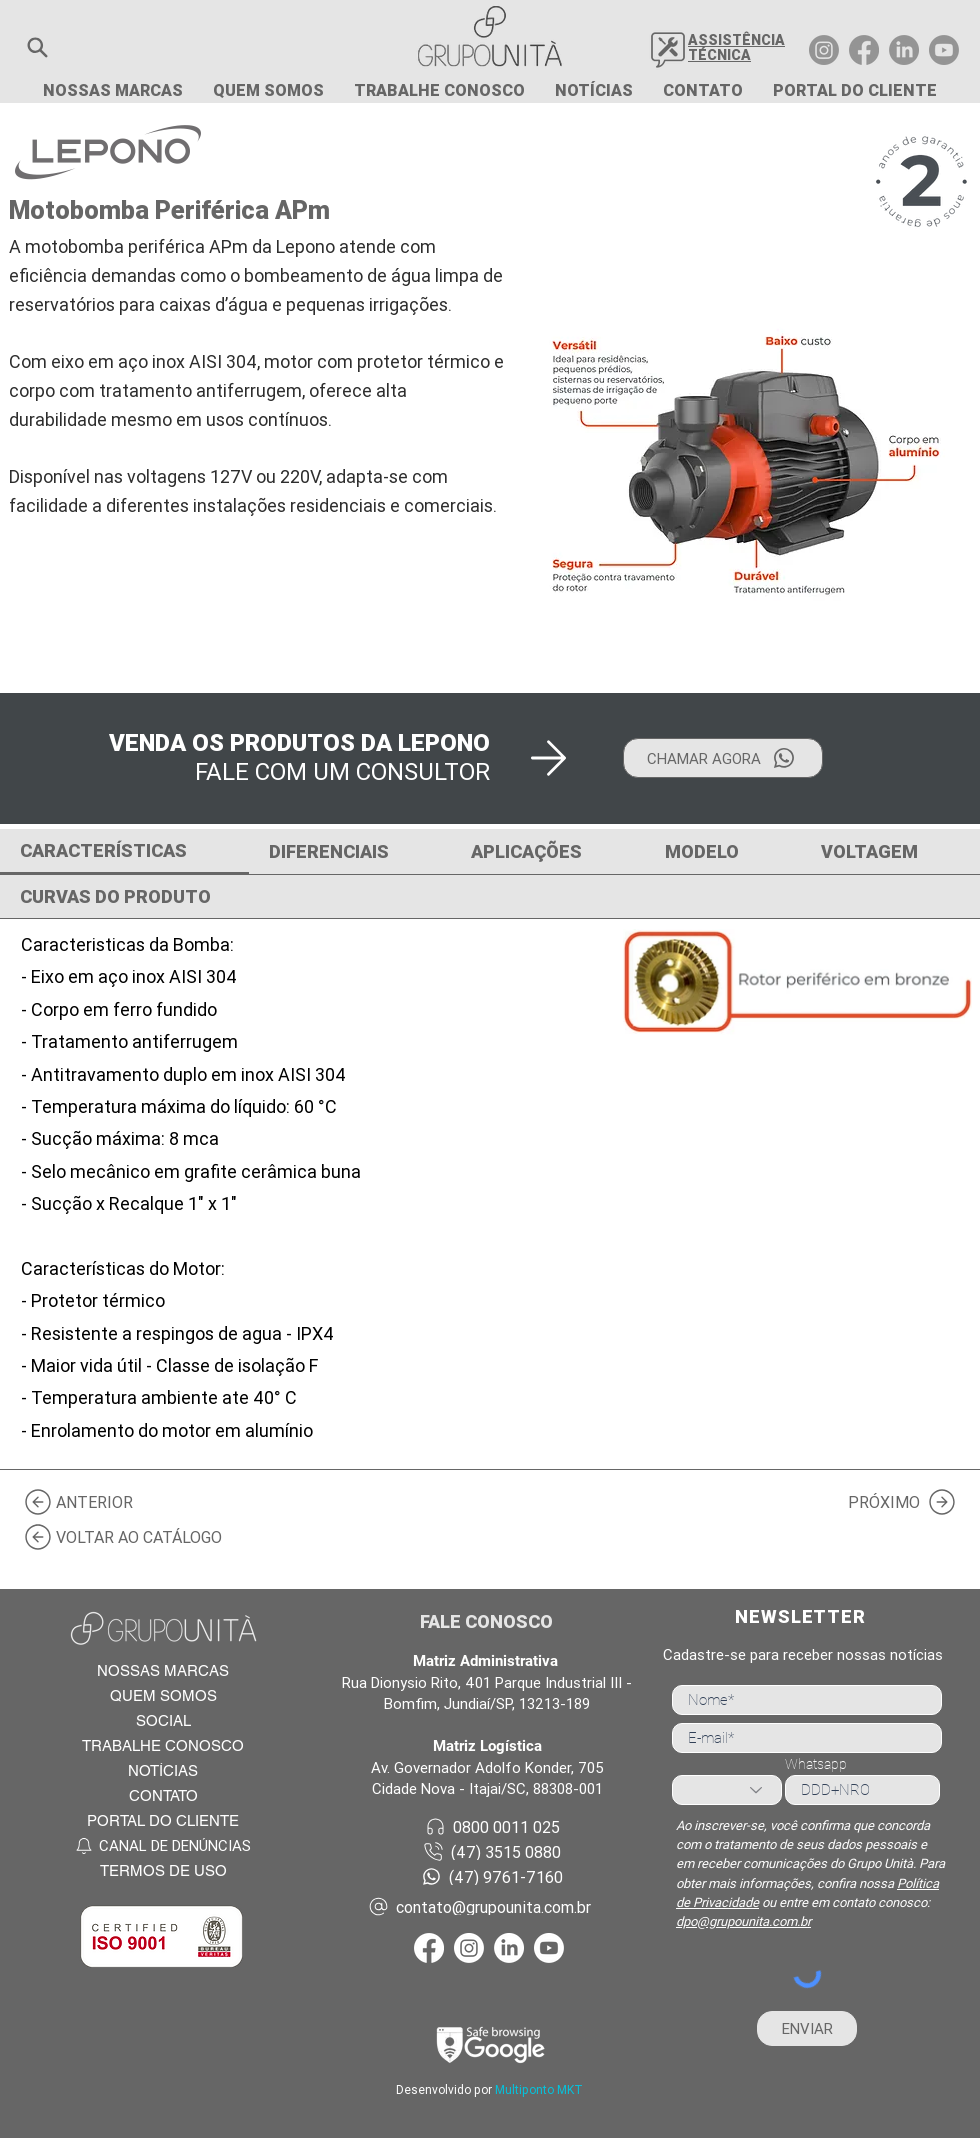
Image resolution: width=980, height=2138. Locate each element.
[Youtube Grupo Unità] (944, 50)
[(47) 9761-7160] (491, 1876)
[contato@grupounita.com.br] (491, 1906)
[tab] (124, 852)
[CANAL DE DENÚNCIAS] (162, 1845)
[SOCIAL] (162, 1720)
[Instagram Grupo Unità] (824, 50)
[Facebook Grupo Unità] (864, 50)
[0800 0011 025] (491, 1826)
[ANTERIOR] (85, 1501)
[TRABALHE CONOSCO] (162, 1745)
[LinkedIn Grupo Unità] (904, 50)
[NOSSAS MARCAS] (162, 1670)
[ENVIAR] (807, 2028)
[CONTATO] (162, 1795)
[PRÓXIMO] (895, 1501)
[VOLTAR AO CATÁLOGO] (130, 1536)
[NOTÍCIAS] (162, 1770)
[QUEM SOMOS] (162, 1695)
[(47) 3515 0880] (491, 1851)
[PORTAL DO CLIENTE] (162, 1820)
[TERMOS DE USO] (162, 1870)
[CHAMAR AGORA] (723, 758)
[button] (37, 47)
